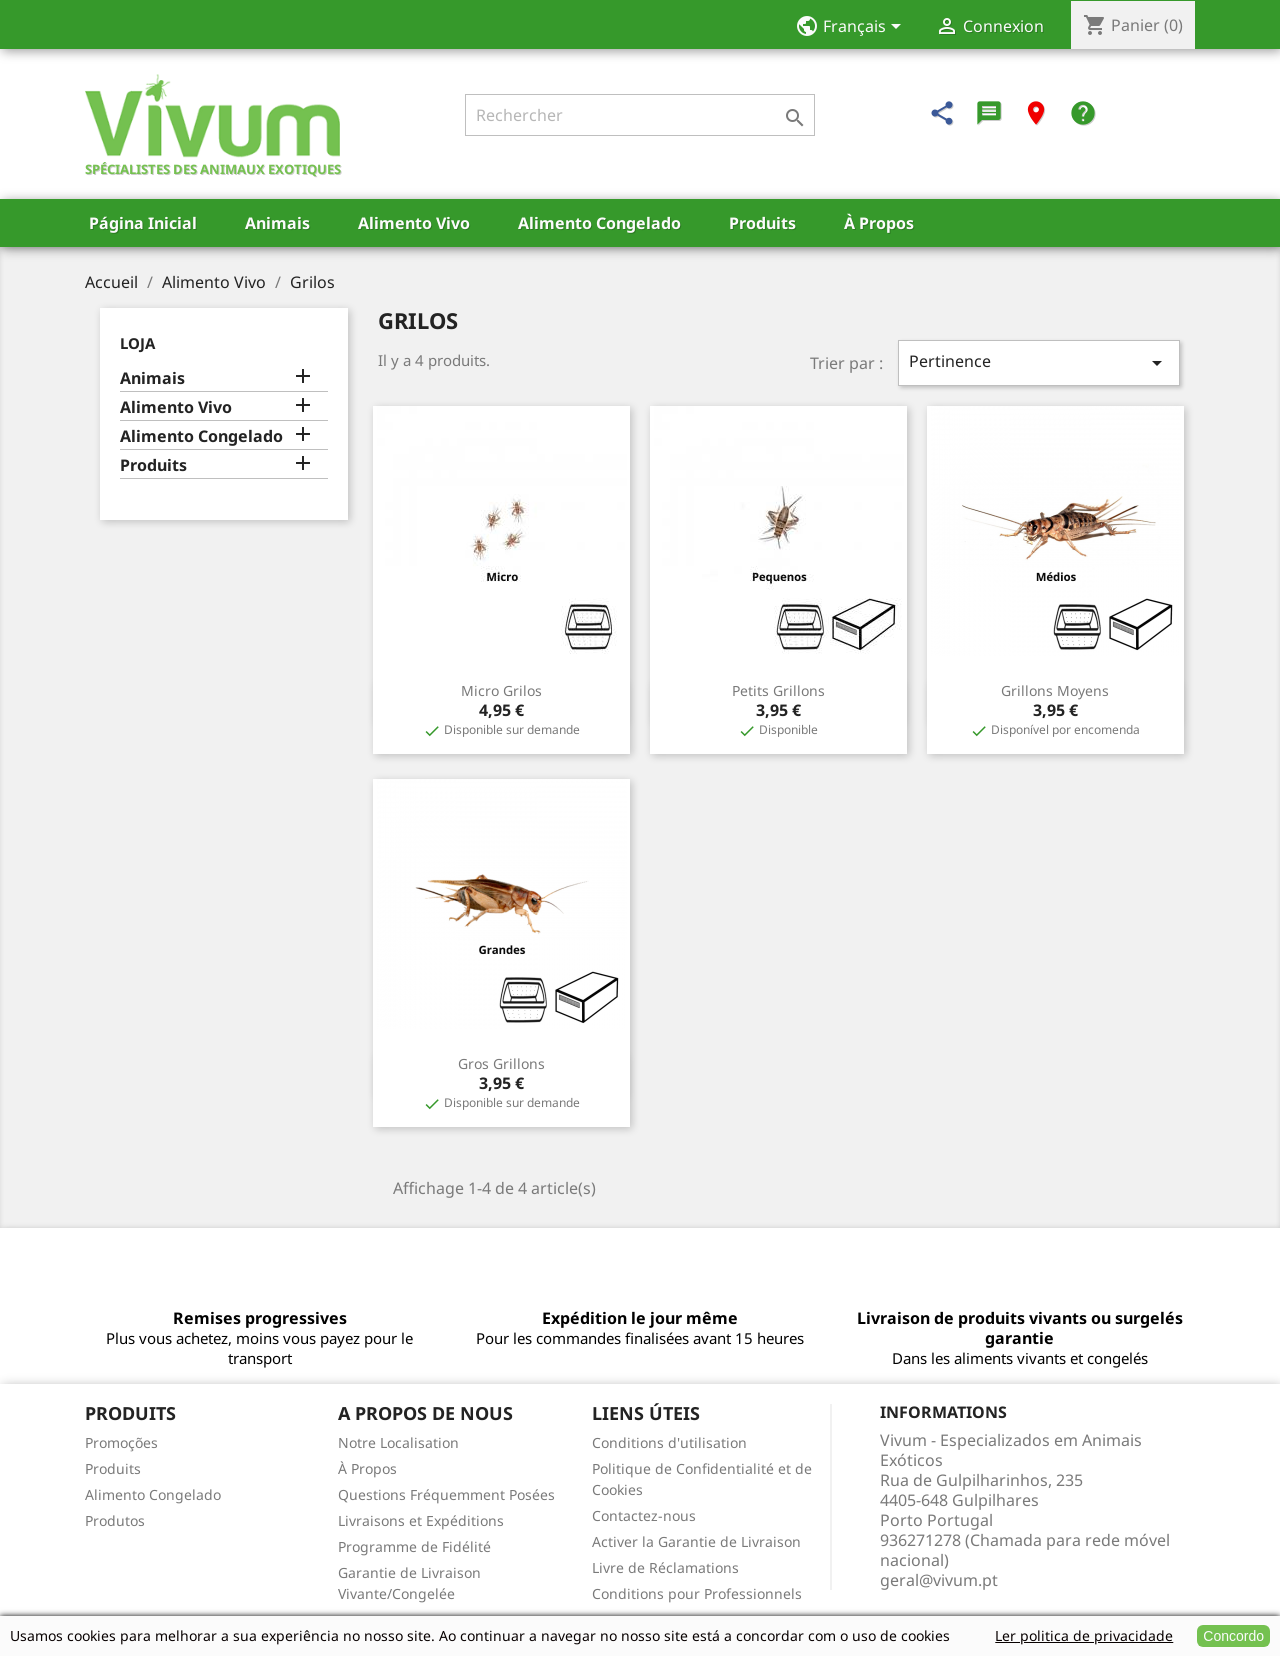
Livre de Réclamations (665, 1567)
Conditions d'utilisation (669, 1442)
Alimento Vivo (414, 223)
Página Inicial (143, 223)
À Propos (879, 223)
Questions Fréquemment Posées (446, 1494)
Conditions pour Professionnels (697, 1593)
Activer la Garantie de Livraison (696, 1541)
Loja (137, 343)
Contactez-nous (644, 1515)
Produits (762, 223)
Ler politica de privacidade (1084, 1635)
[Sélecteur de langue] (854, 28)
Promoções (121, 1442)
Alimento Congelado (599, 223)
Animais (277, 223)
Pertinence (1039, 362)
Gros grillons (501, 1063)
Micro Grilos (501, 690)
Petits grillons (778, 690)
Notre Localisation (398, 1442)
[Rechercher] (640, 115)
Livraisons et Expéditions (421, 1520)
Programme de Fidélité (414, 1546)
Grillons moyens (1055, 690)
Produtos (115, 1520)
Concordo (1233, 1636)
